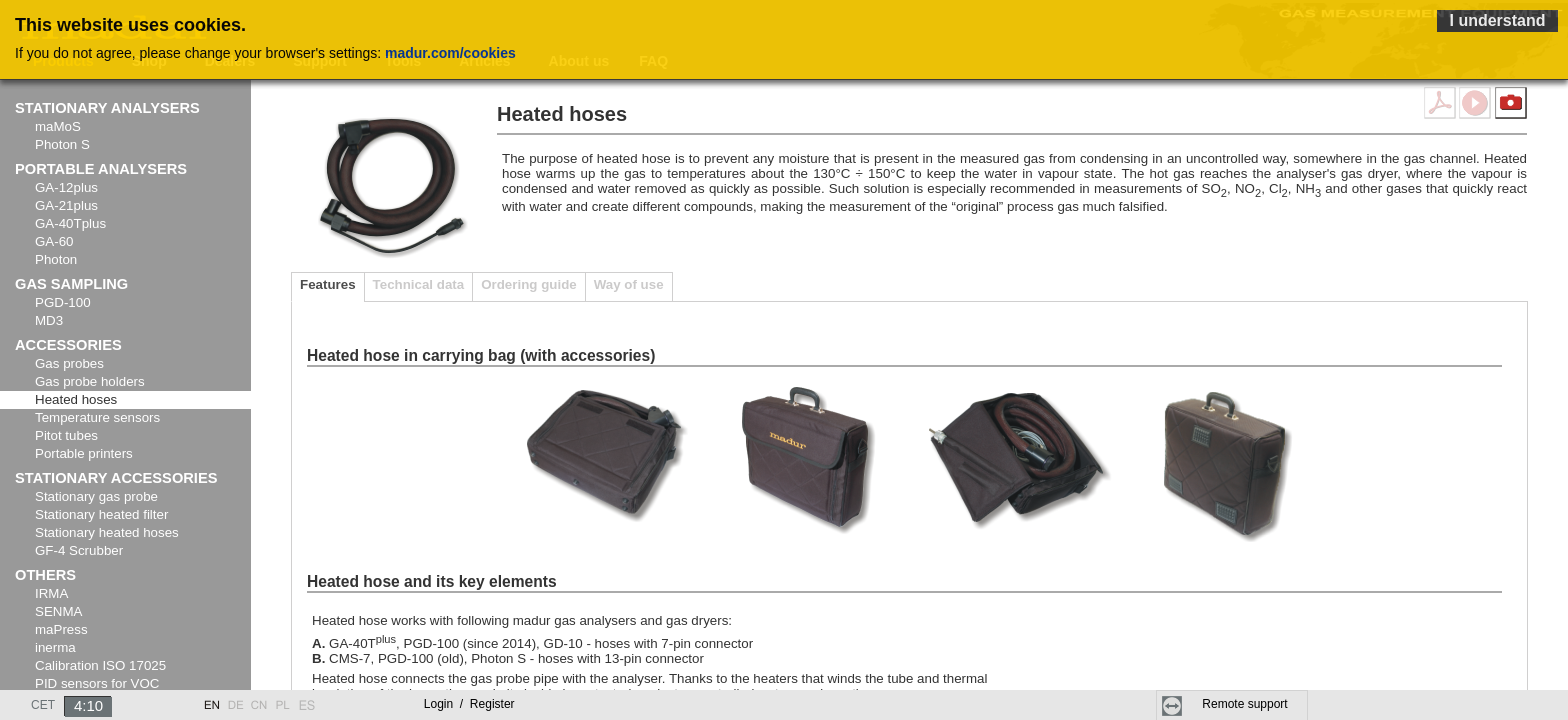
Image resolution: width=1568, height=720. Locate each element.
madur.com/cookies (450, 53)
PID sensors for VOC (97, 683)
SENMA (58, 611)
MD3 (49, 320)
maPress (61, 629)
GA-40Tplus (70, 223)
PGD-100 (63, 302)
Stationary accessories (116, 478)
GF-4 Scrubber (79, 550)
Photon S (62, 144)
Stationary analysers (107, 108)
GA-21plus (66, 205)
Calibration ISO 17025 (100, 665)
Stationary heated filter (101, 514)
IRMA (51, 593)
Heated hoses (76, 399)
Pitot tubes (66, 435)
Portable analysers (101, 169)
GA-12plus (66, 187)
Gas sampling (71, 284)
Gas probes (69, 363)
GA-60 (54, 241)
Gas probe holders (90, 381)
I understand (1497, 20)
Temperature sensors (97, 417)
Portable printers (84, 453)
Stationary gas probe (96, 496)
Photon (56, 259)
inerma (55, 647)
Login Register (469, 704)
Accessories (68, 345)
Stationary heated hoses (107, 532)
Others (45, 575)
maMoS (58, 126)
